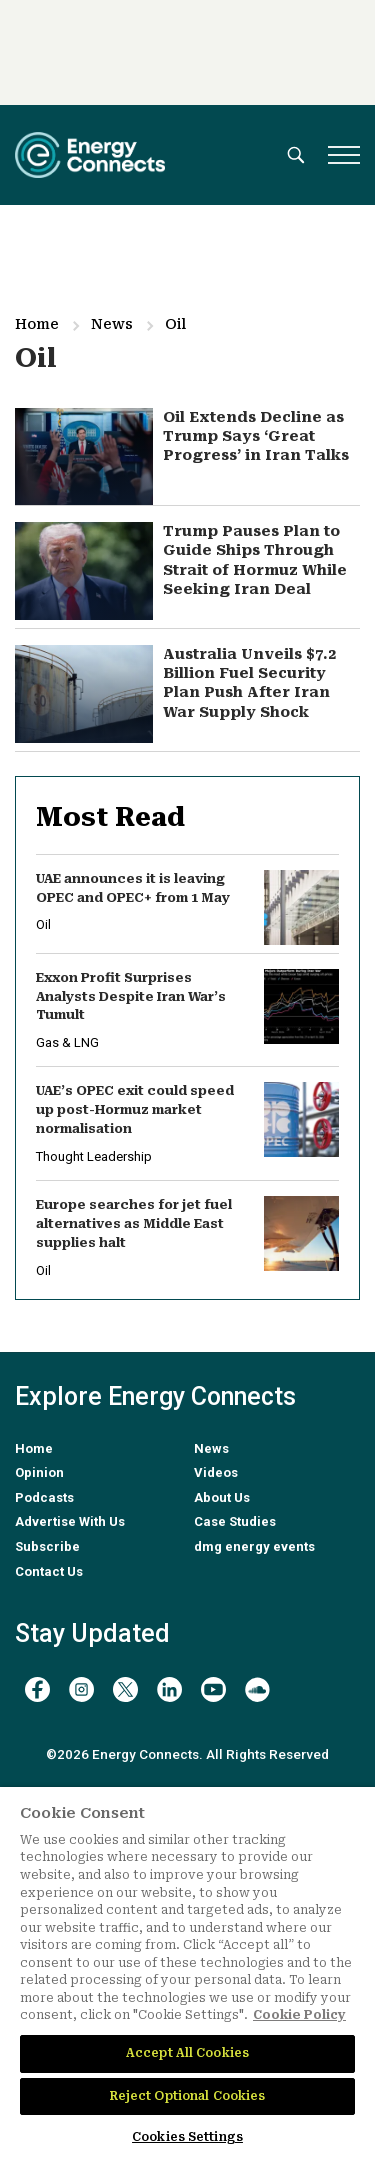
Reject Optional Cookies (188, 2096)
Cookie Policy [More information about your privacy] (299, 2015)
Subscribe (47, 1546)
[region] (187, 1974)
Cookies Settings (187, 2137)
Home (37, 324)
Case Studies (235, 1521)
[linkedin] (169, 1689)
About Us (222, 1497)
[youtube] (213, 1689)
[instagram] (81, 1689)
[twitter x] (125, 1689)
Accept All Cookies (187, 2053)
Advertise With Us (70, 1521)
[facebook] (37, 1689)
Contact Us (49, 1571)
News (112, 324)
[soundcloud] (257, 1689)
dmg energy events (254, 1546)
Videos (216, 1472)
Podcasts (44, 1497)
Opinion (39, 1472)
